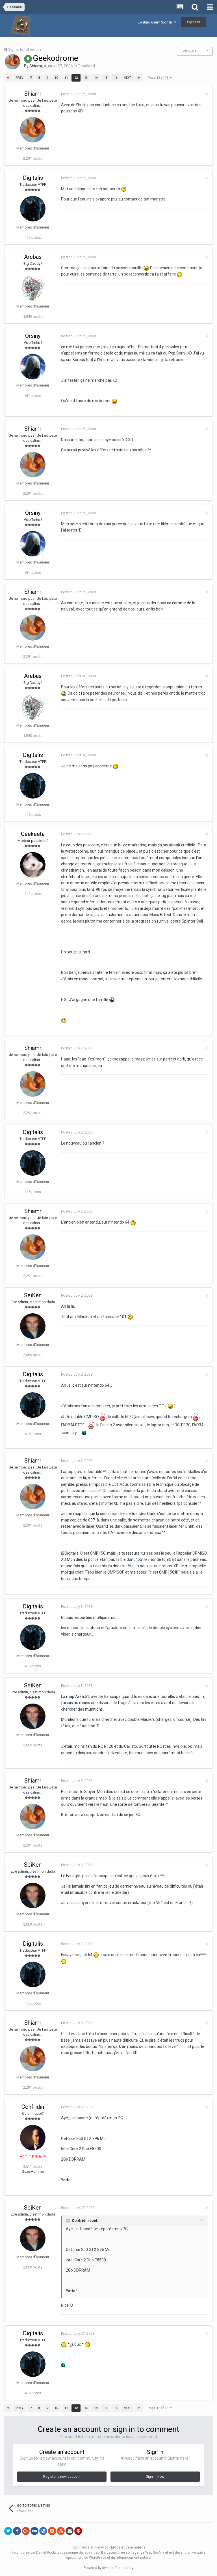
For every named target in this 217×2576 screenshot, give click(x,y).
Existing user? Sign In (157, 22)
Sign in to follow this (25, 49)
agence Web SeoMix (148, 2552)
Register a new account (62, 2477)
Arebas (33, 256)
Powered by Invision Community (108, 2568)
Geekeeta (33, 834)
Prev (19, 77)
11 (66, 78)
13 (86, 78)
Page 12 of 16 (160, 78)
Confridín (32, 2106)
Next (127, 77)
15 (105, 78)
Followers (188, 51)
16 (115, 78)
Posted (78, 94)
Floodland (86, 66)
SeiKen (33, 1295)
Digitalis (33, 177)
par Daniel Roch (43, 2552)
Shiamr (35, 66)
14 (95, 78)
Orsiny (32, 335)
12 (76, 78)
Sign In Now (155, 2477)
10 (56, 78)
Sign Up (193, 22)
